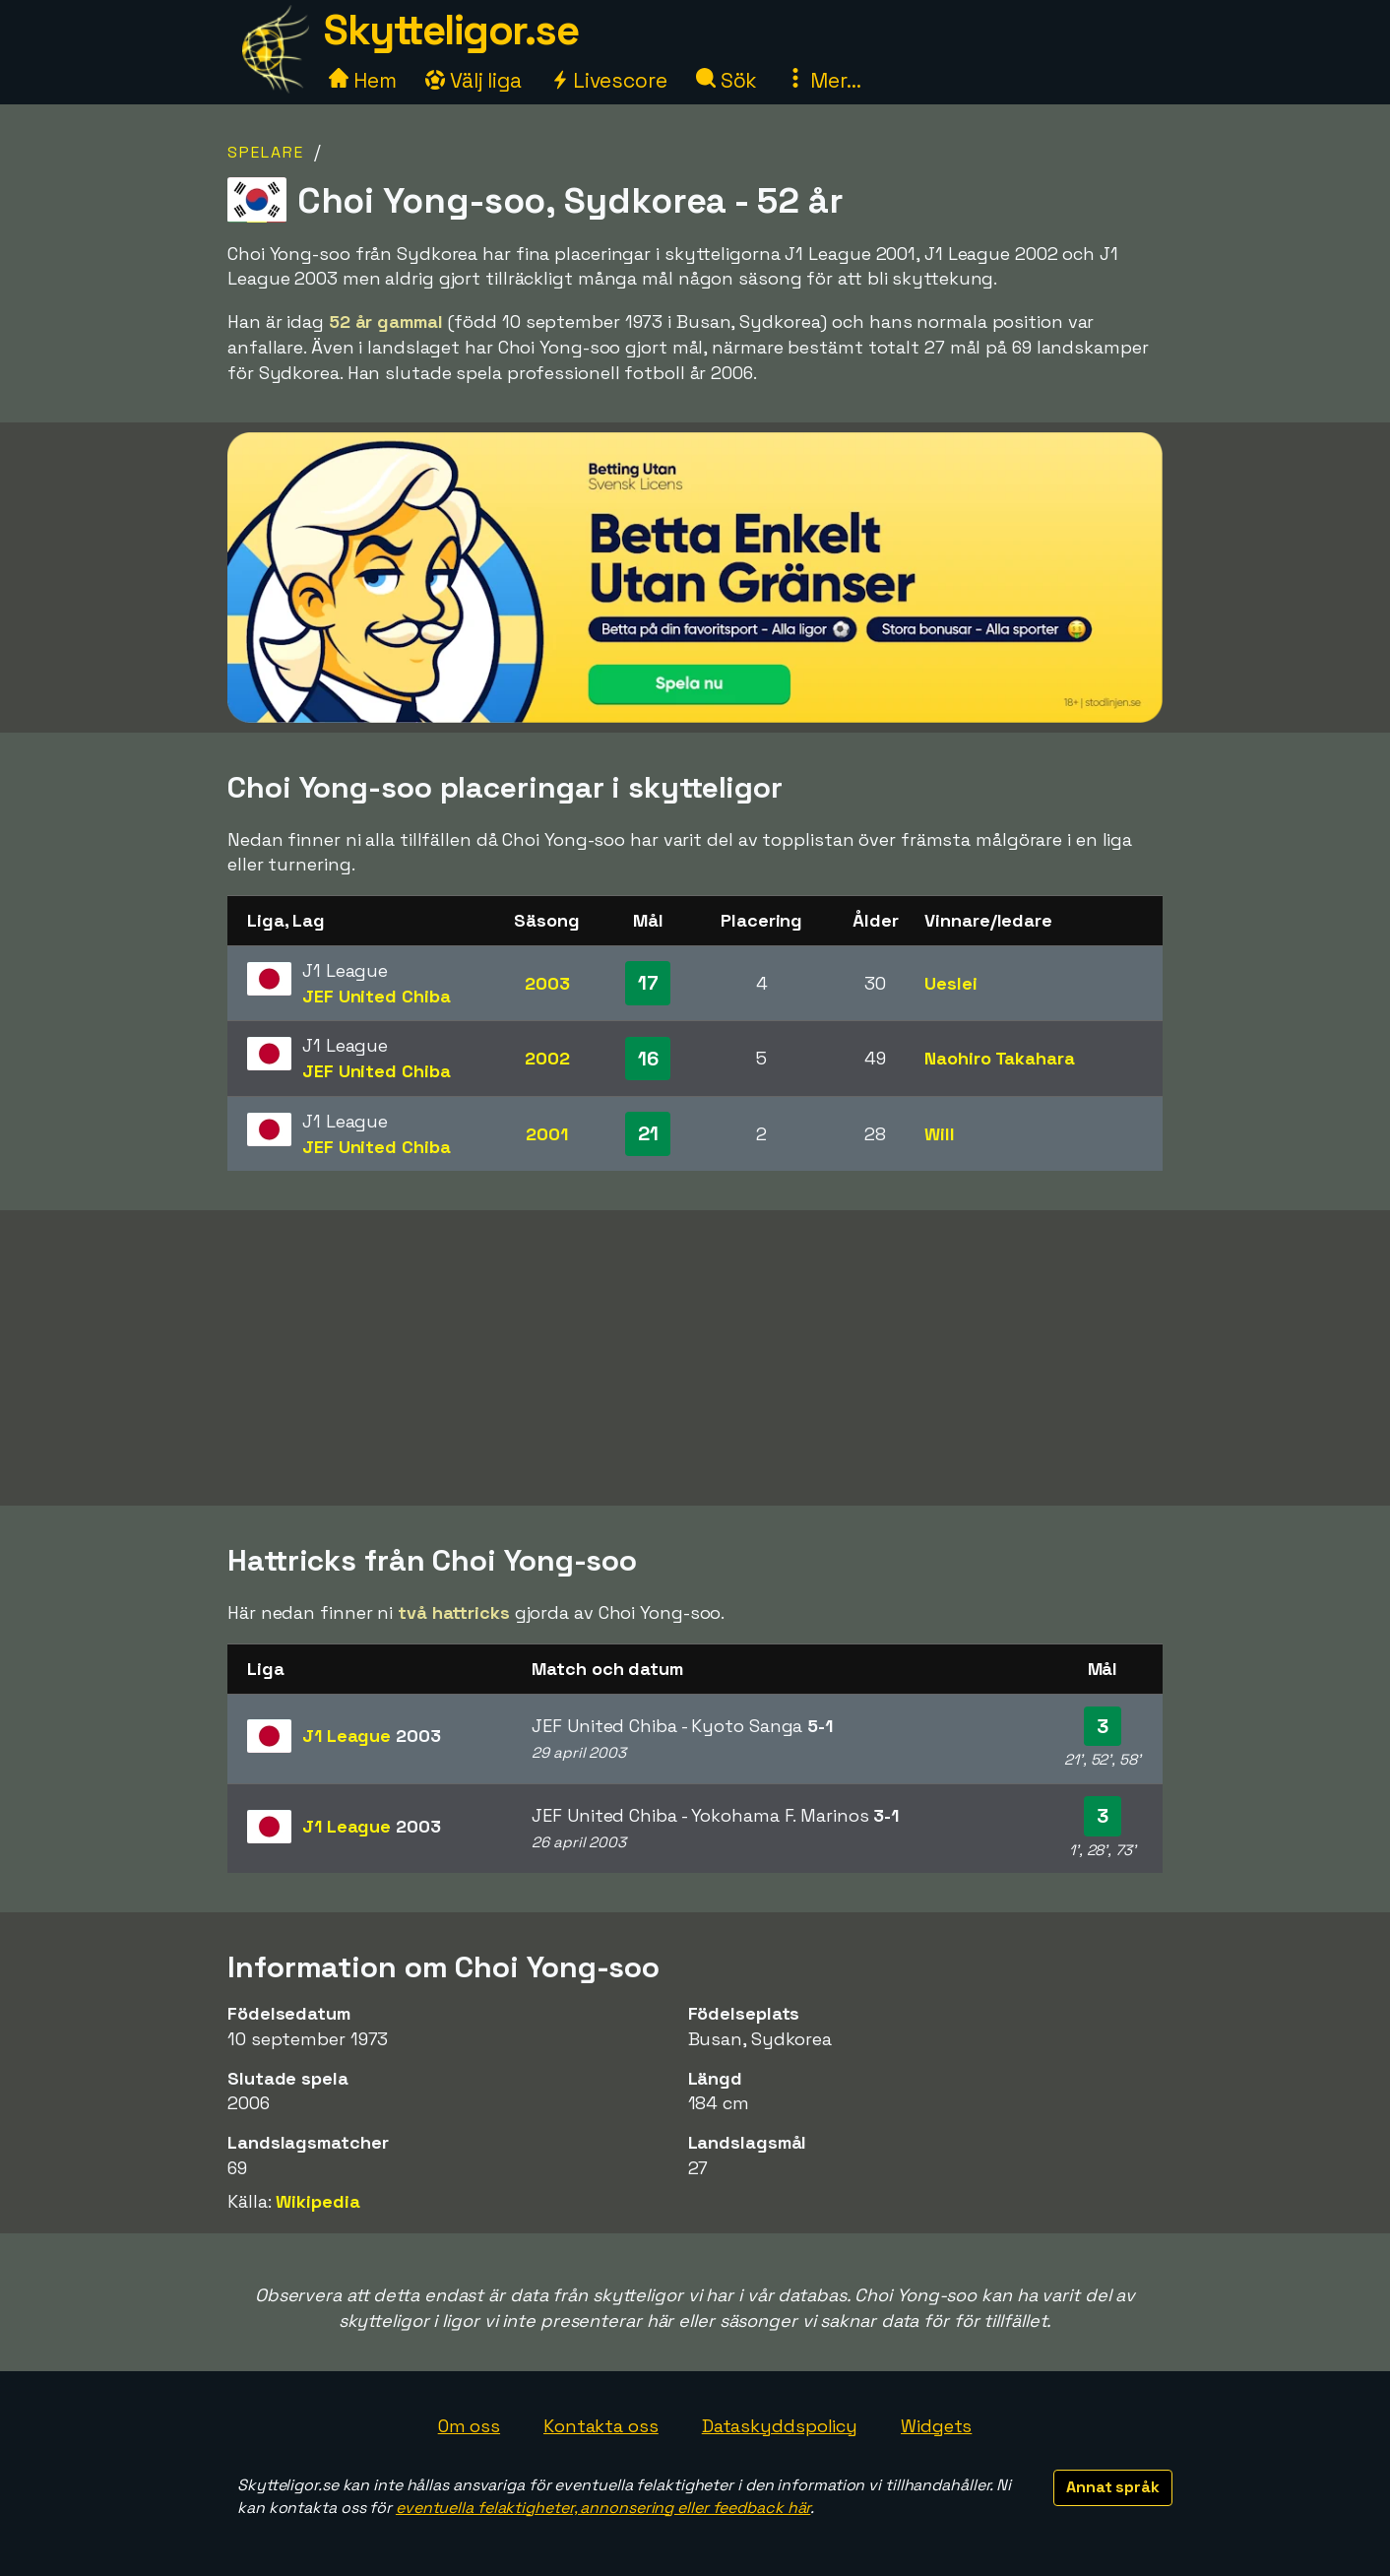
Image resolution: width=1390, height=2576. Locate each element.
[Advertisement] (695, 1358)
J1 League (371, 1735)
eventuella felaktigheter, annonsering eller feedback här (603, 2507)
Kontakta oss (601, 2426)
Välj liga (473, 80)
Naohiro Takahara (999, 1058)
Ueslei (950, 983)
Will (939, 1134)
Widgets (936, 2426)
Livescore (608, 80)
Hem (363, 80)
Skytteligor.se (451, 30)
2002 (547, 1058)
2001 (547, 1134)
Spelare (265, 152)
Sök (727, 80)
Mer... (823, 80)
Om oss (469, 2426)
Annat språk (1113, 2487)
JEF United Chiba (376, 996)
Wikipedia (317, 2201)
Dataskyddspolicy (779, 2426)
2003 (547, 983)
